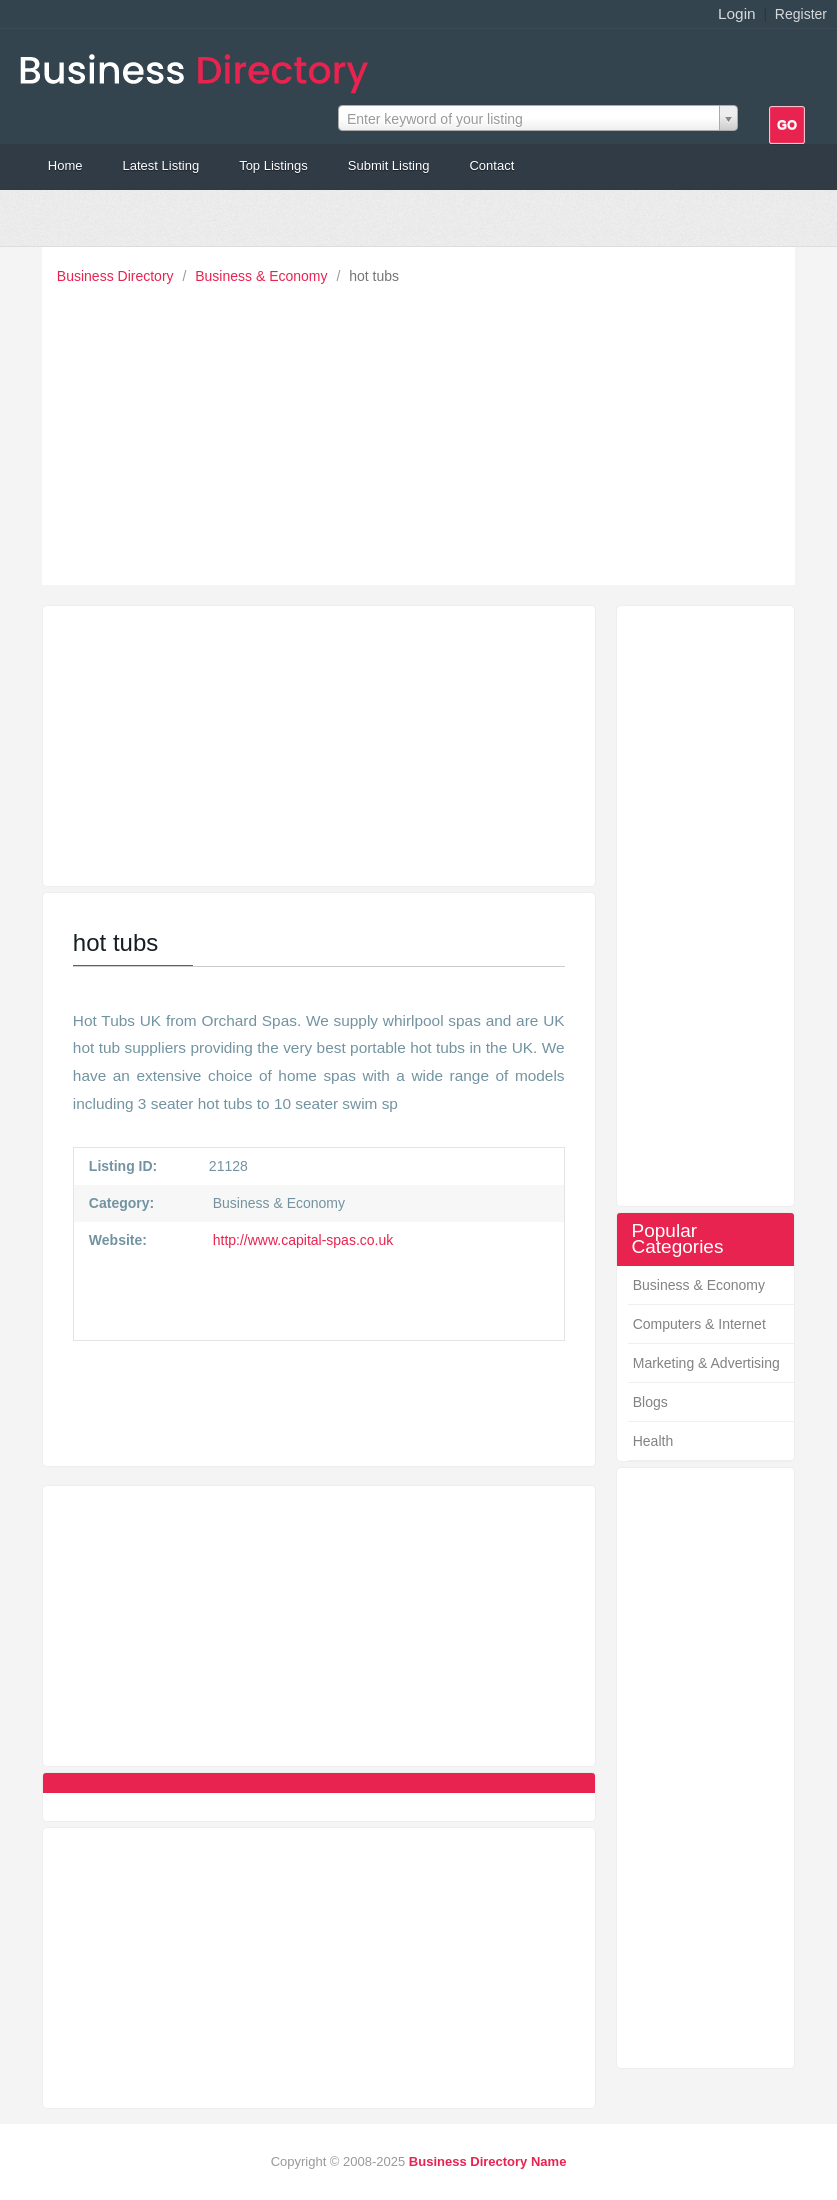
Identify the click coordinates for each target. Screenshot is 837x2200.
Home (65, 165)
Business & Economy (263, 276)
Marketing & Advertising (706, 1363)
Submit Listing (389, 165)
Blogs (650, 1402)
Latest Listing (161, 165)
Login (737, 13)
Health (653, 1441)
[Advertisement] (423, 430)
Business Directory (117, 276)
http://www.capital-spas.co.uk (301, 1240)
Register (801, 14)
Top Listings (273, 165)
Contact (491, 165)
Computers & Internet (699, 1324)
